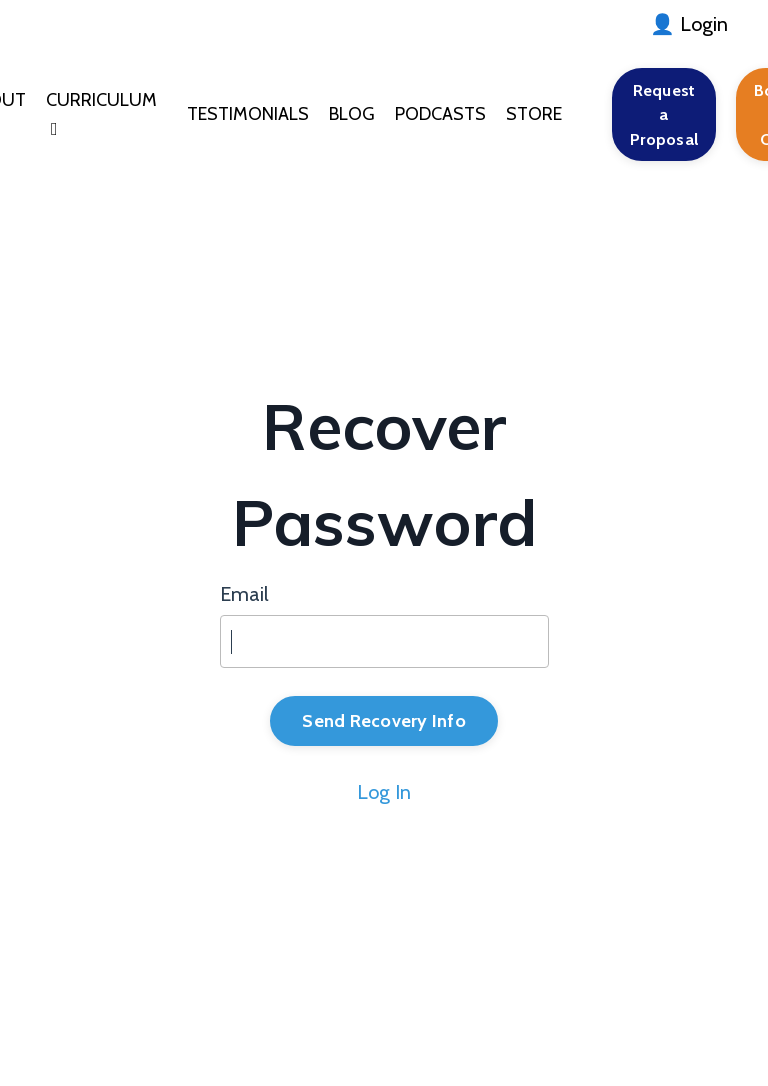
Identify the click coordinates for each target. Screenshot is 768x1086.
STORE (534, 114)
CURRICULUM (101, 114)
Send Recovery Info (384, 721)
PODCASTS (440, 114)
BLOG (352, 114)
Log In (384, 792)
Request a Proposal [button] (664, 114)
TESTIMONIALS (248, 114)
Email (244, 594)
